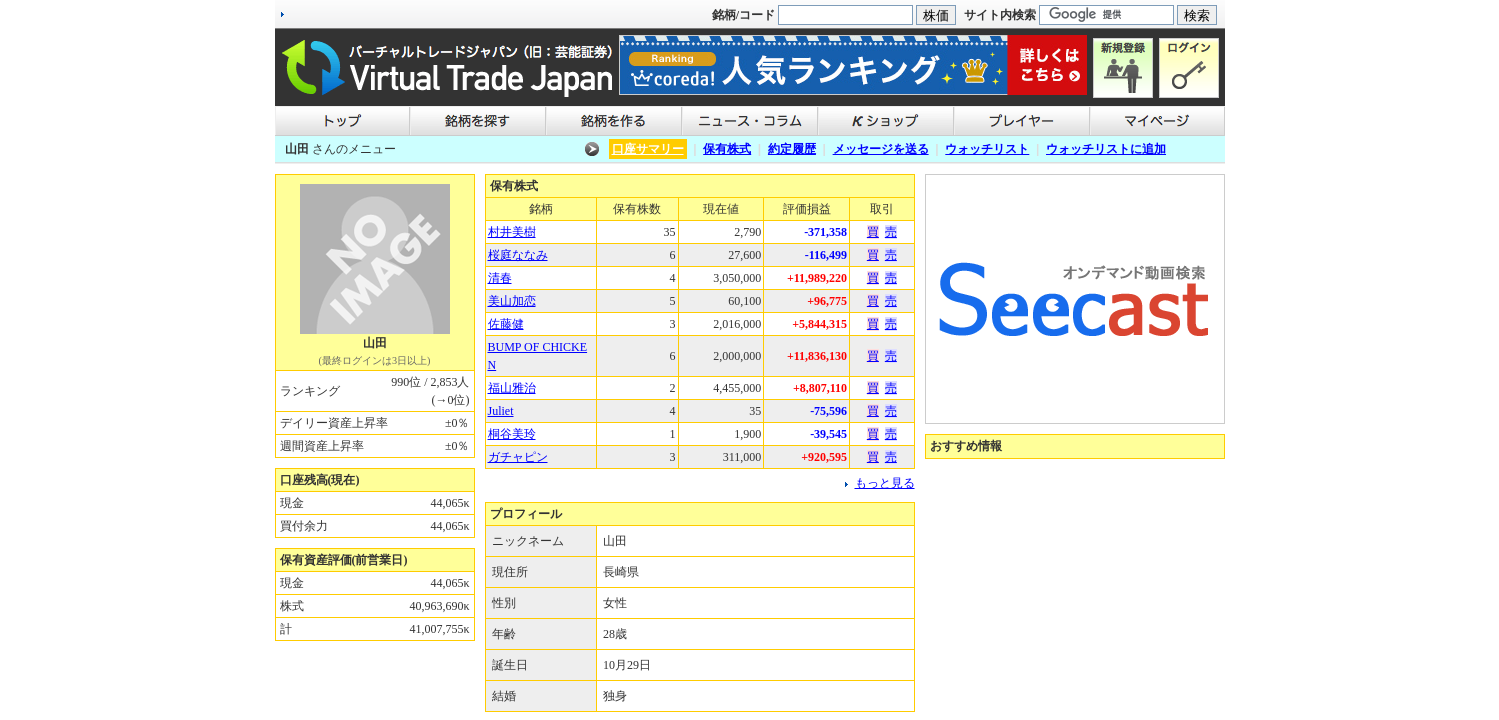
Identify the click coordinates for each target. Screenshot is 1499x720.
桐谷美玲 (512, 434)
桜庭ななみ (518, 255)
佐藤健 (506, 324)
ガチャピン (518, 457)
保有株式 (727, 149)
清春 (500, 278)
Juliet (501, 411)
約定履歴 (792, 149)
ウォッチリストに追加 (1106, 149)
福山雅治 (512, 388)
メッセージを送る (881, 149)
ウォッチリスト (987, 149)
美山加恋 (512, 301)
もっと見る (885, 483)
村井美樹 (512, 232)
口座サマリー (648, 149)
